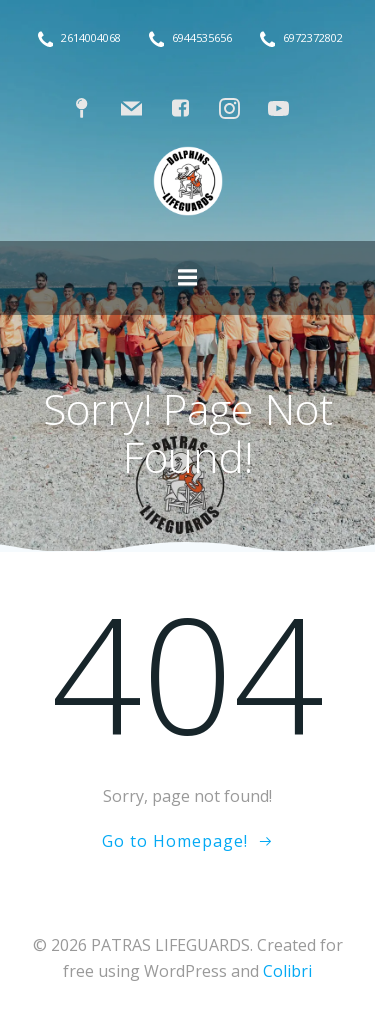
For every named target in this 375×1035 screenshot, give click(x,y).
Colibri (287, 971)
